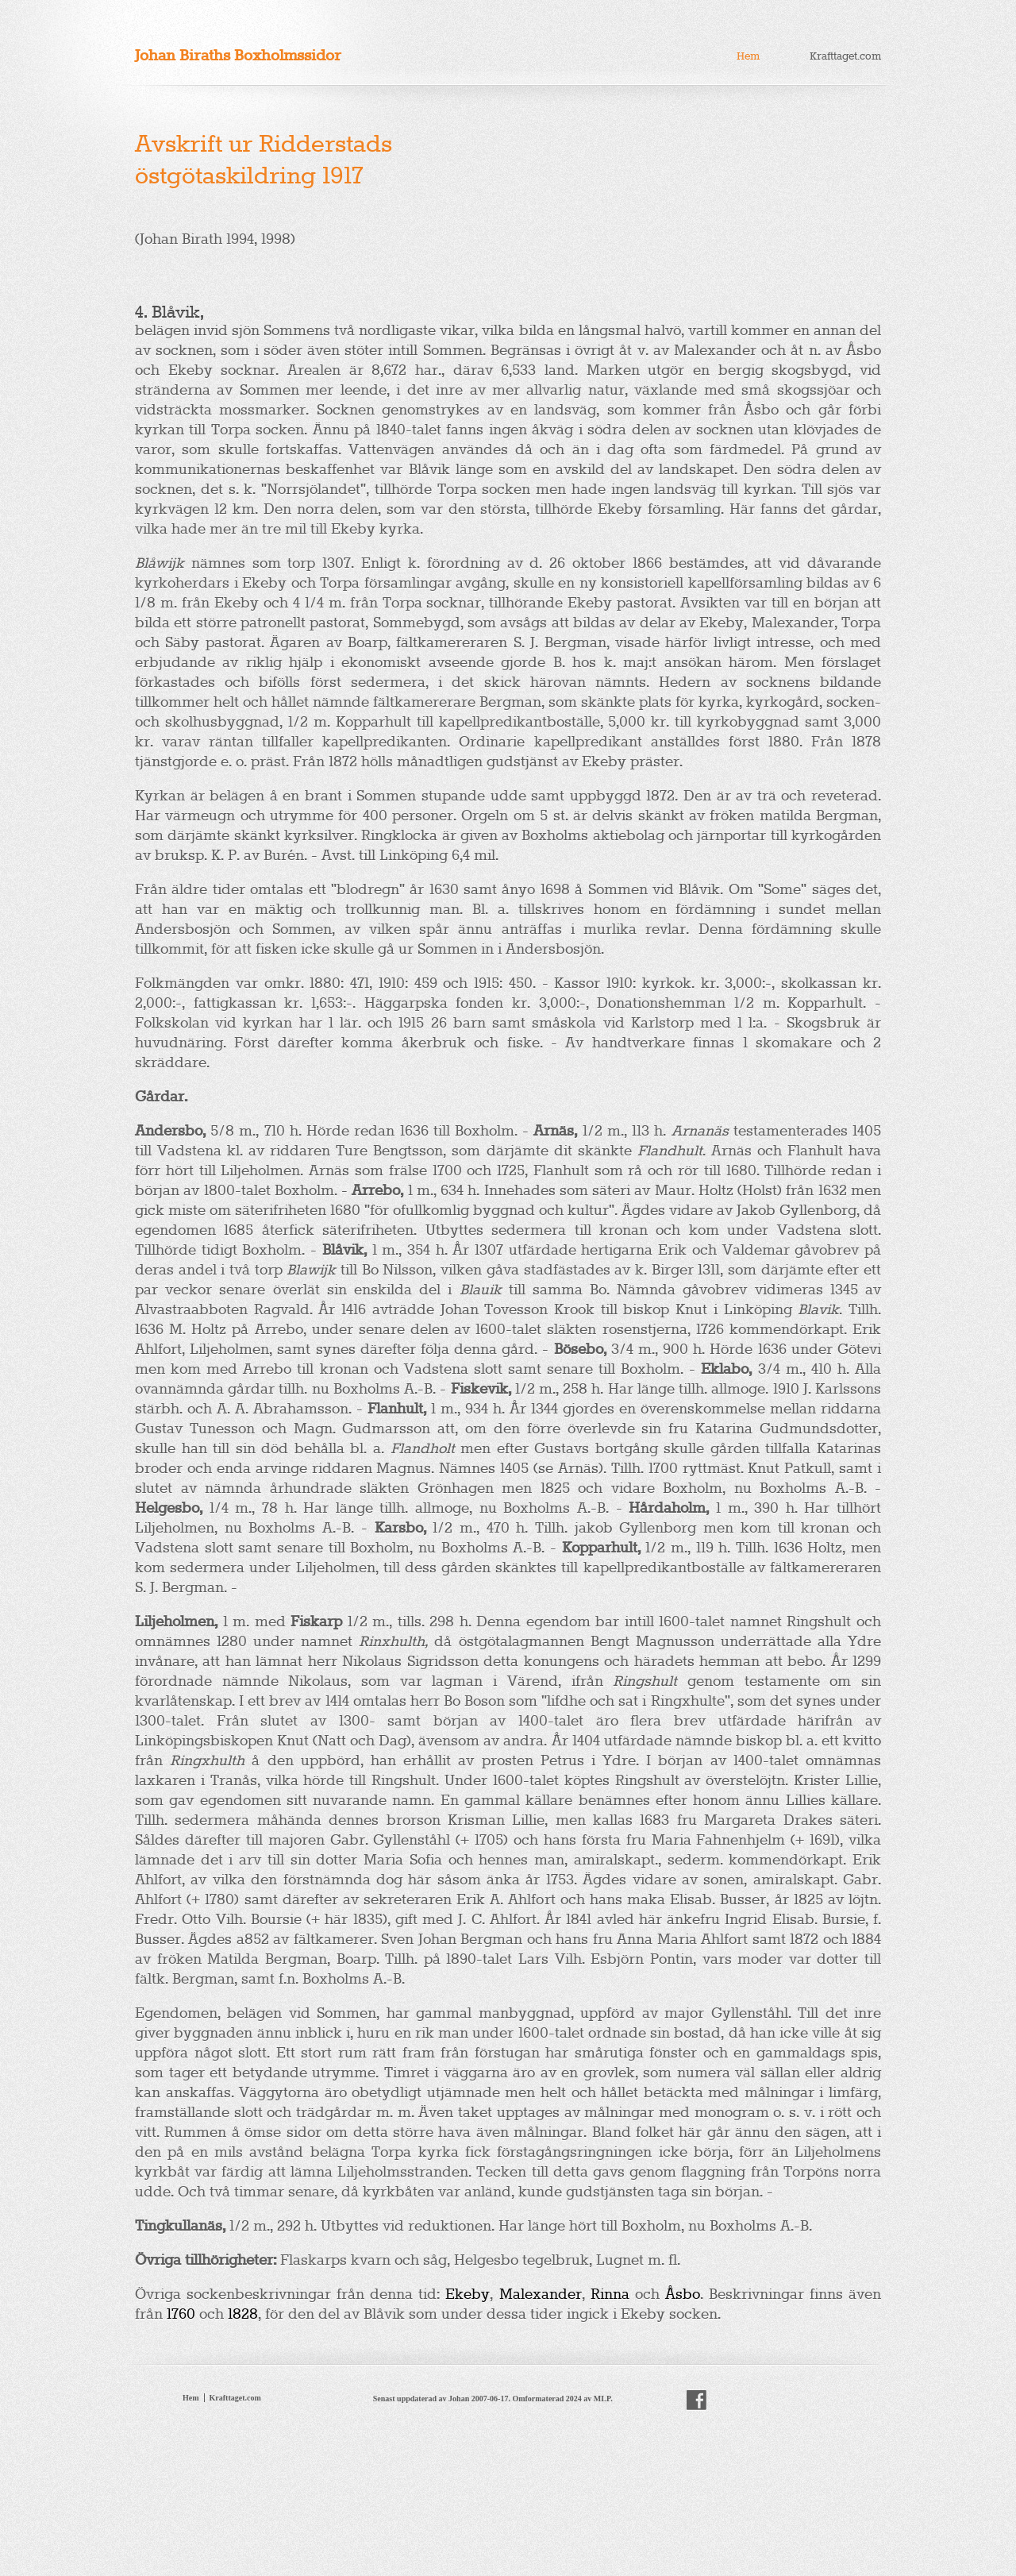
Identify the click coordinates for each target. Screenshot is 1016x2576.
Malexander (540, 2293)
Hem (748, 56)
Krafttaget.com (845, 56)
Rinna (610, 2293)
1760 (181, 2313)
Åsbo (682, 2293)
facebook (696, 2400)
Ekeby (467, 2293)
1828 (243, 2313)
